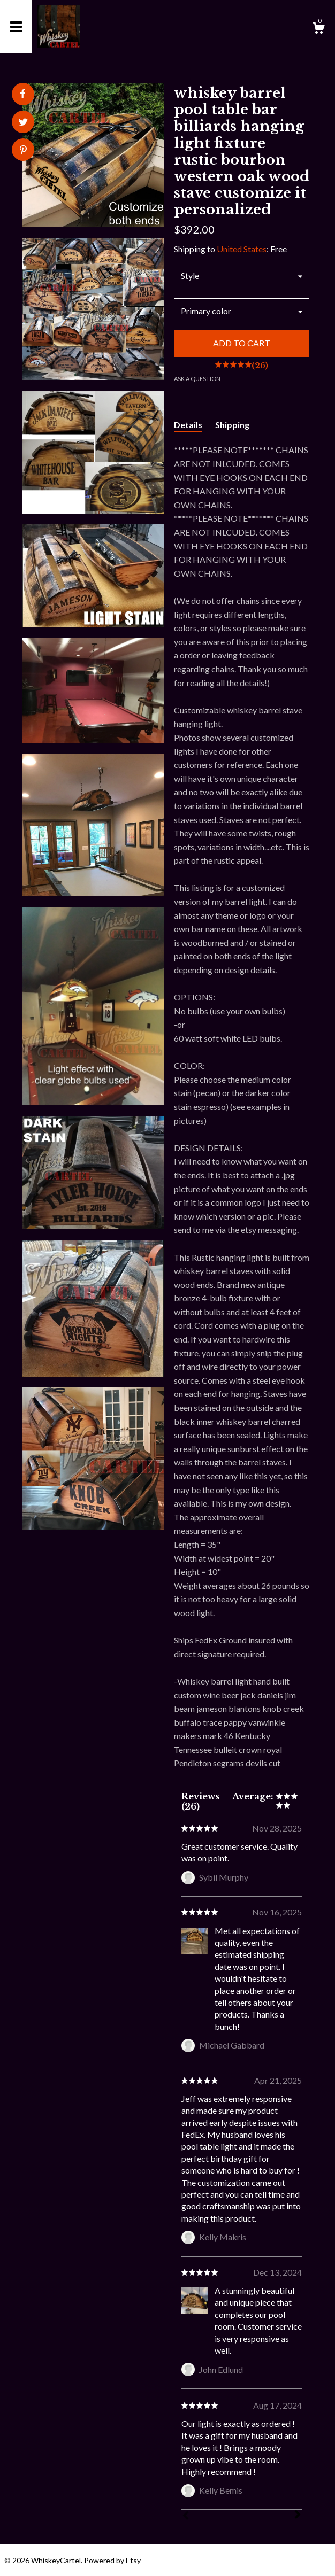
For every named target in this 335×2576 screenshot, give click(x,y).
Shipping (232, 425)
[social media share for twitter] (23, 123)
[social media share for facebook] (22, 94)
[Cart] (318, 29)
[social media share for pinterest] (23, 151)
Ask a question (197, 378)
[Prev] (185, 2517)
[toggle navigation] (16, 26)
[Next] (297, 2515)
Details (188, 425)
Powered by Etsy (112, 2560)
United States (242, 249)
